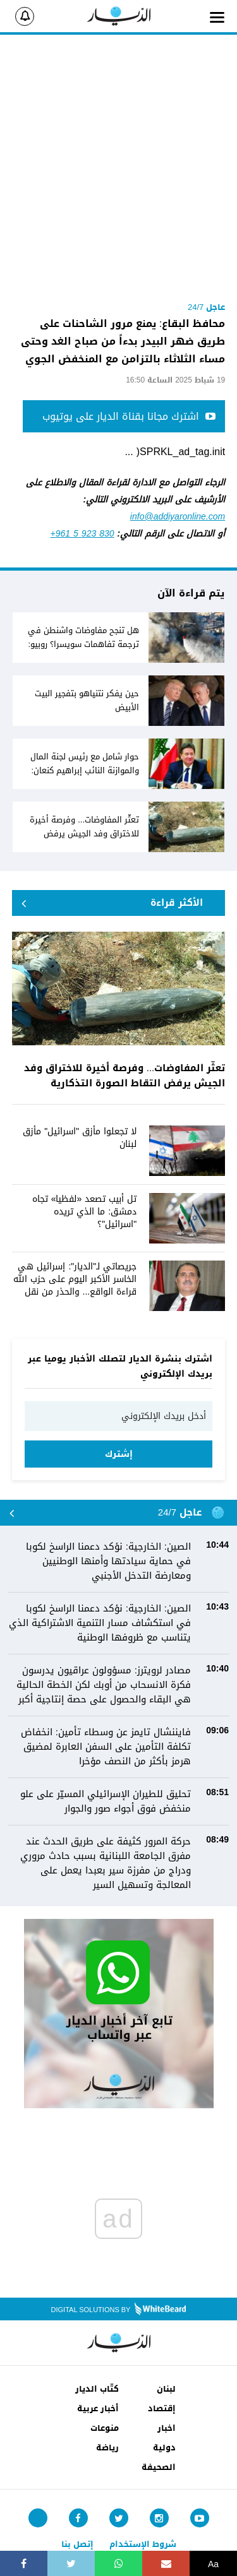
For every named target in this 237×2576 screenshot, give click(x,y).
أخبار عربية (98, 2408)
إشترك (119, 1454)
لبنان (166, 2389)
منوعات (104, 2428)
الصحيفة (159, 2467)
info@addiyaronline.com (177, 516)
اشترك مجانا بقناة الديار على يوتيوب (129, 416)
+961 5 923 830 (82, 533)
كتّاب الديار (97, 2389)
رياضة (107, 2447)
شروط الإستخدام (142, 2544)
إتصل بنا (77, 2544)
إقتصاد (162, 2408)
